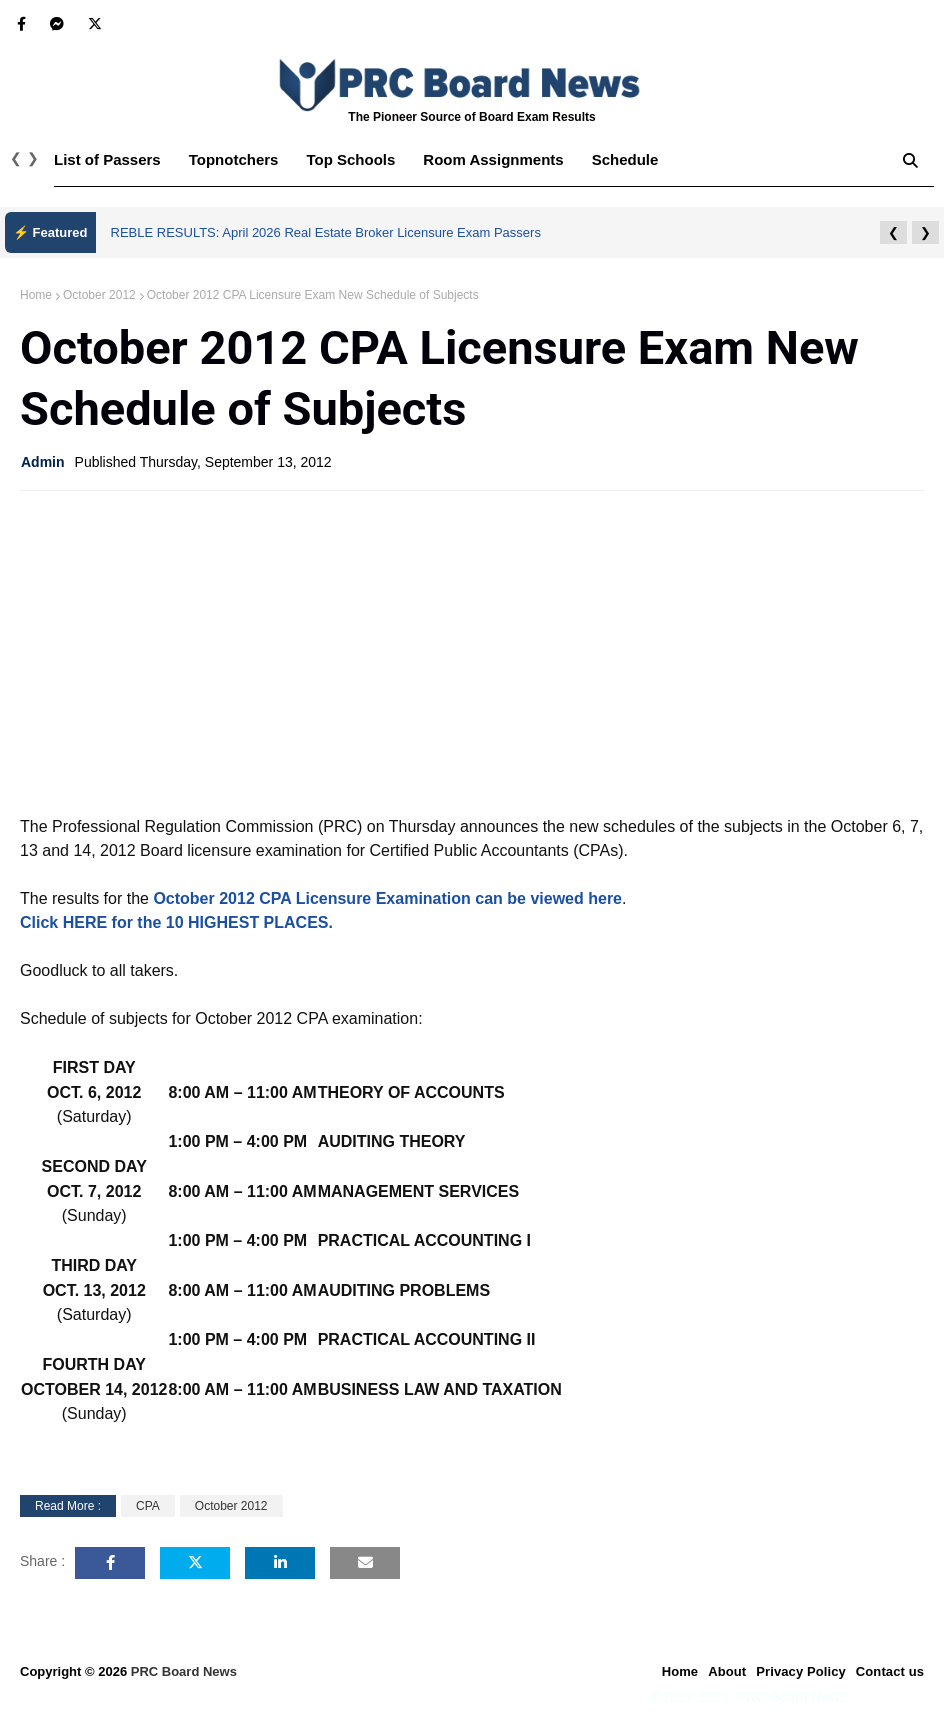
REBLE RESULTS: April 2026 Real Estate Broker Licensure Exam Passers (326, 232)
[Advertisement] (472, 651)
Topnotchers (234, 159)
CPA (148, 1506)
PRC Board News (184, 1671)
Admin (43, 462)
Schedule (625, 159)
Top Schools (350, 159)
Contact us (890, 1671)
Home (36, 295)
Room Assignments (493, 159)
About (727, 1671)
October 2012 (99, 295)
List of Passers (107, 159)
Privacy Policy (801, 1671)
